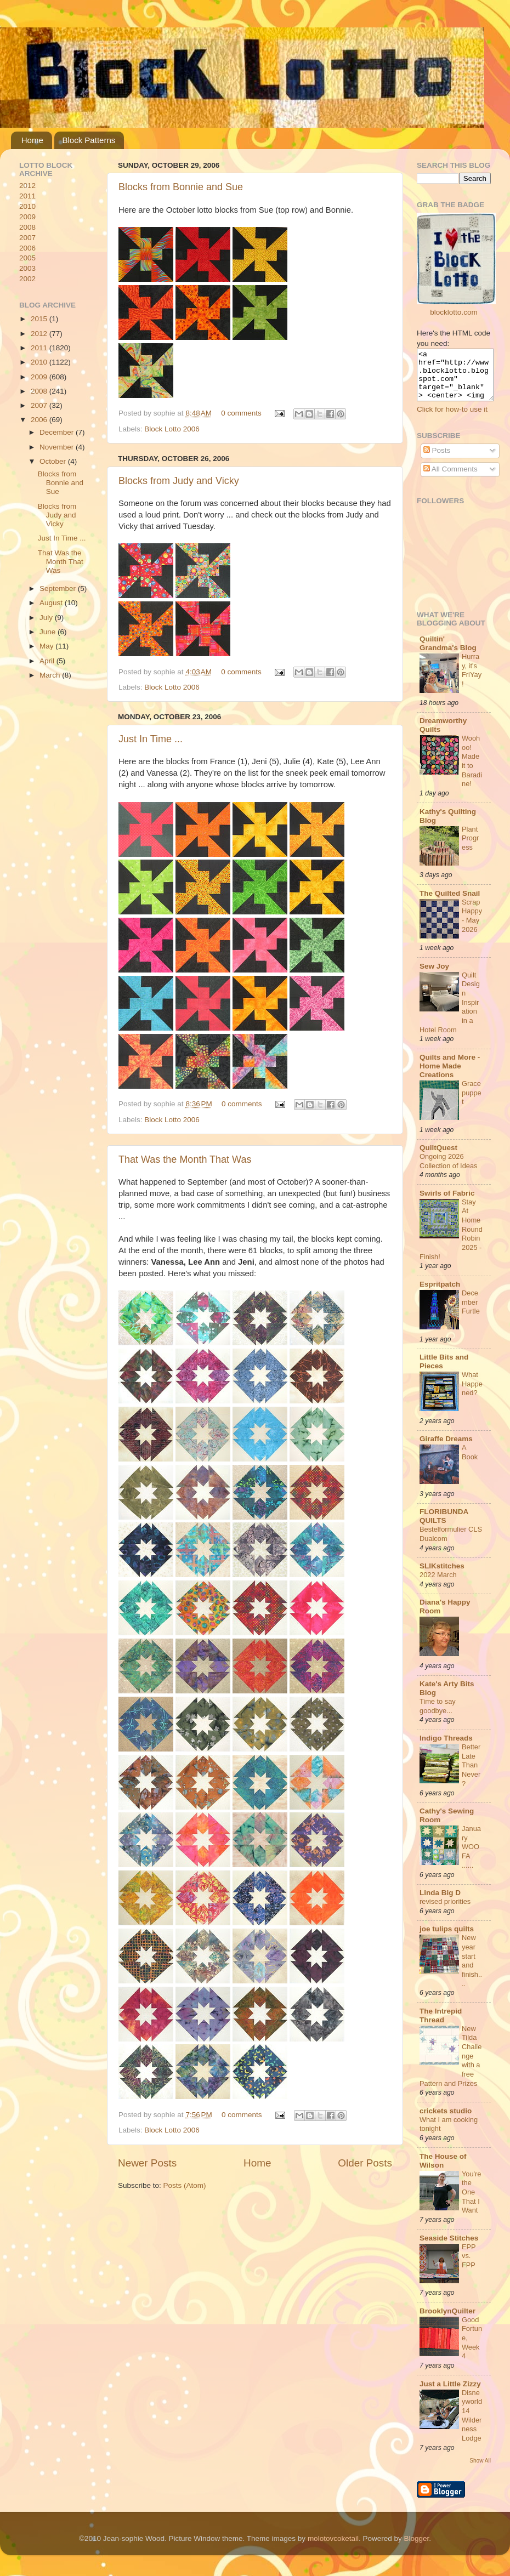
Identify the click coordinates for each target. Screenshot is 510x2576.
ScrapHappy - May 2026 (472, 925)
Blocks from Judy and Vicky (178, 480)
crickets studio (446, 2121)
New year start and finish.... (472, 1970)
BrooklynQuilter (447, 2321)
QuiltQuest (438, 1157)
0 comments (241, 413)
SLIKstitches (442, 1576)
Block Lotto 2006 (172, 429)
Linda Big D (440, 1902)
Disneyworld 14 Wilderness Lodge (472, 2425)
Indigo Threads (446, 1748)
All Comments (450, 479)
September (58, 588)
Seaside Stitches (449, 2248)
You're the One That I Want (471, 2202)
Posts (437, 460)
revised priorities (445, 1911)
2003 (27, 268)
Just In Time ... (150, 738)
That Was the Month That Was (184, 1159)
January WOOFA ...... (471, 1856)
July (47, 617)
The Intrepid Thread (441, 2025)
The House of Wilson (443, 2170)
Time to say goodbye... (438, 1716)
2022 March (438, 1584)
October (53, 461)
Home (32, 140)
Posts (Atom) (184, 2185)
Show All (480, 2470)
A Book (470, 1462)
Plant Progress (470, 848)
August (52, 603)
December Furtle (471, 1312)
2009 (27, 217)
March (50, 675)
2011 (27, 196)
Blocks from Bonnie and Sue (180, 186)
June (48, 632)
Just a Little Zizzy (450, 2394)
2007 (27, 238)
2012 (27, 185)
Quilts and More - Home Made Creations (450, 1076)
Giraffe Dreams (446, 1449)
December (57, 432)
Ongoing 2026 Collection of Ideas (448, 1171)
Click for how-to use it (452, 419)
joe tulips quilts (447, 1939)
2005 (27, 258)
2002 (27, 279)
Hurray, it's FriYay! (471, 680)
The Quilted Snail (450, 903)
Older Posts (365, 2163)
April (47, 661)
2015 (40, 319)
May (47, 646)
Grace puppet (471, 1102)
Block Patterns (89, 140)
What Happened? (472, 1393)
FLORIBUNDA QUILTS (444, 1525)
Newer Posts (147, 2163)
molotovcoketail (333, 2548)
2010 (27, 206)
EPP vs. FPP (468, 2266)
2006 (27, 248)
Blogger (416, 2548)
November (57, 447)
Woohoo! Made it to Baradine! (472, 771)
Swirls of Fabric (447, 1203)
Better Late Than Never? (471, 1775)
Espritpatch (440, 1294)
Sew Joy (434, 976)
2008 (27, 227)
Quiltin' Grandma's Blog (448, 653)
